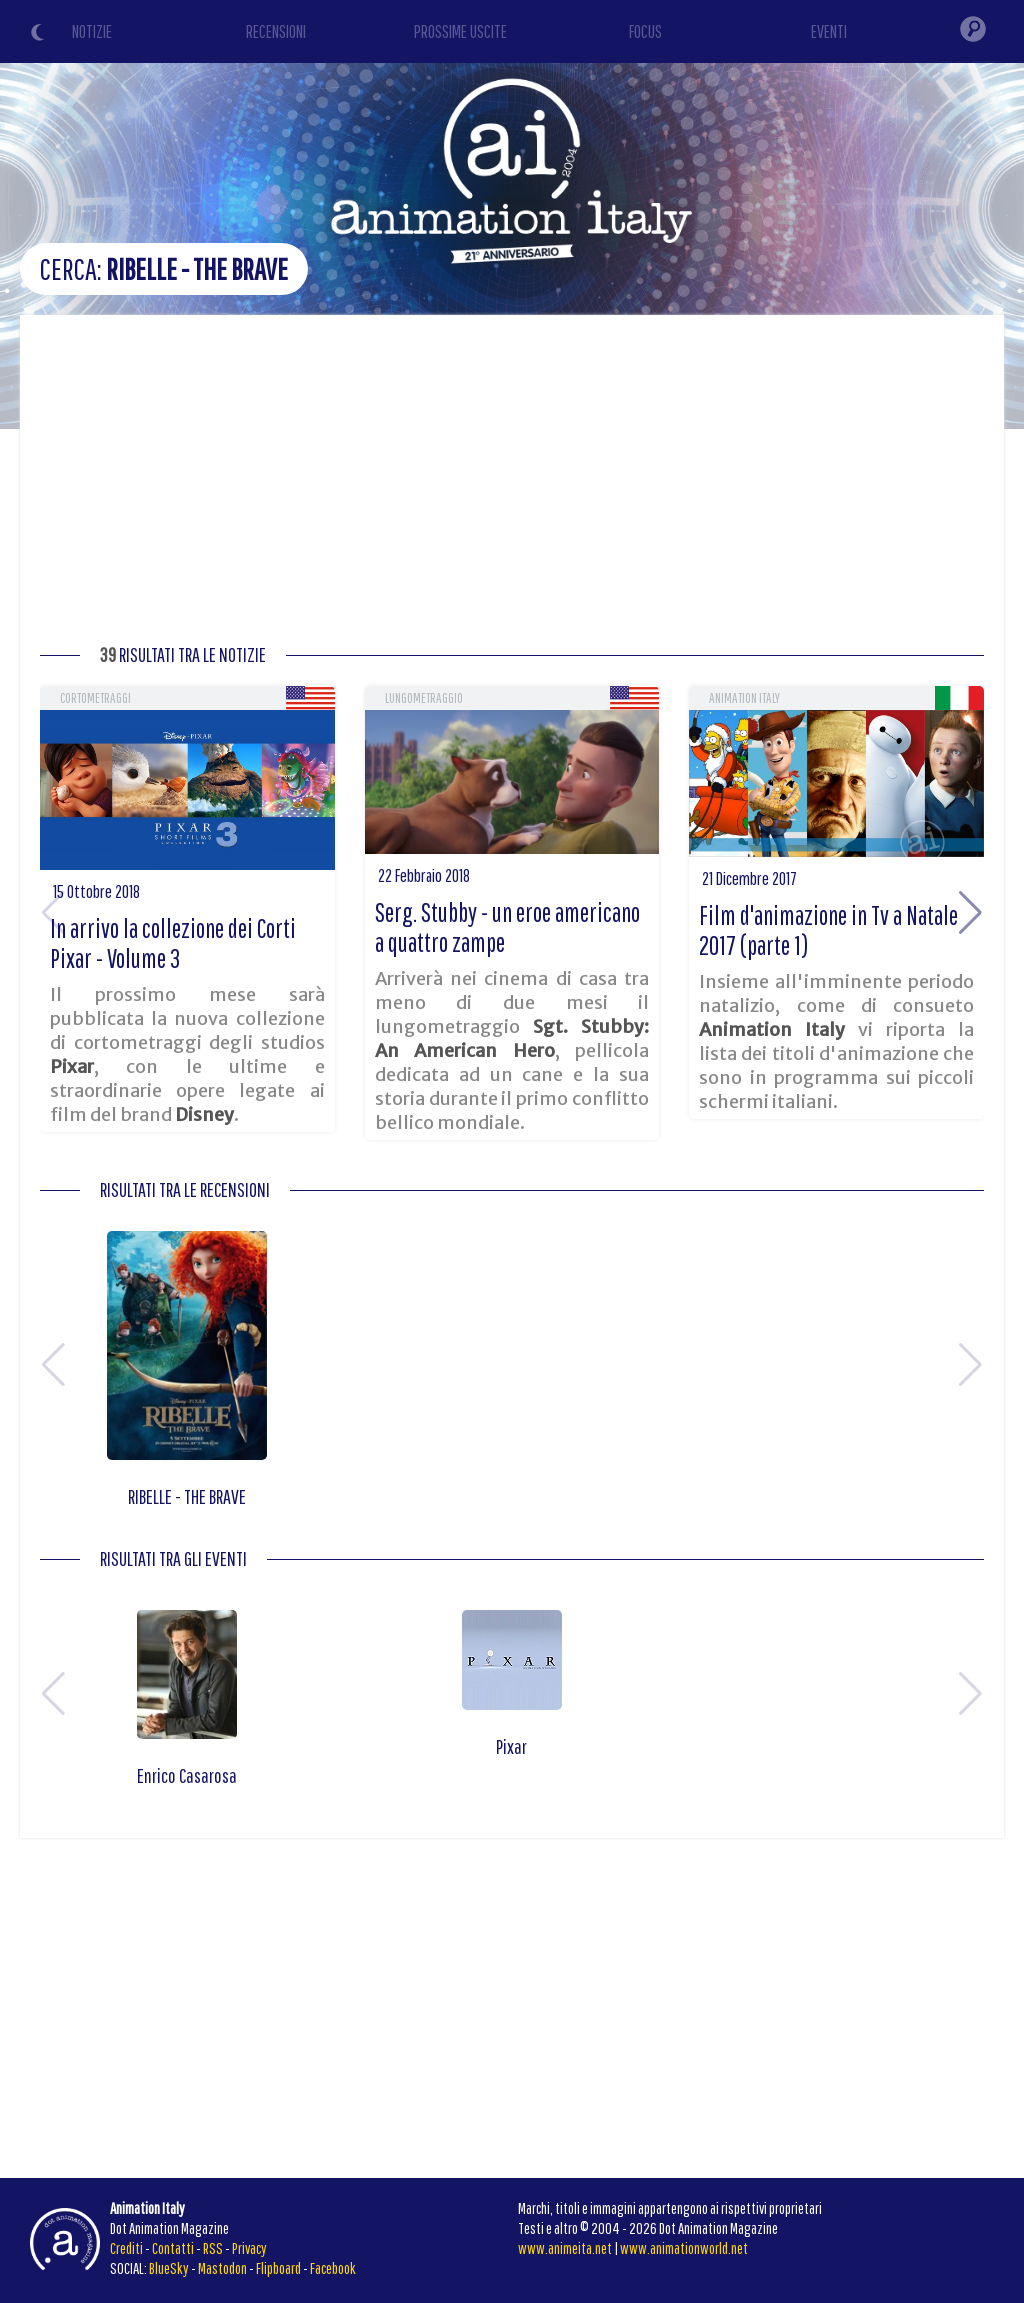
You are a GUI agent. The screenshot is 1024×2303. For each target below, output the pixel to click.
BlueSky (169, 2268)
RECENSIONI (276, 31)
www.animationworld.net (684, 2248)
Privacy (249, 2248)
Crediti (126, 2248)
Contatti (173, 2248)
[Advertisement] (512, 485)
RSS (213, 2248)
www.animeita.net (565, 2248)
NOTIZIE (92, 31)
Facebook (333, 2268)
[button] (970, 913)
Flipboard (278, 2268)
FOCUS (645, 31)
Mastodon (222, 2268)
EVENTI (829, 31)
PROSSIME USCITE (460, 31)
